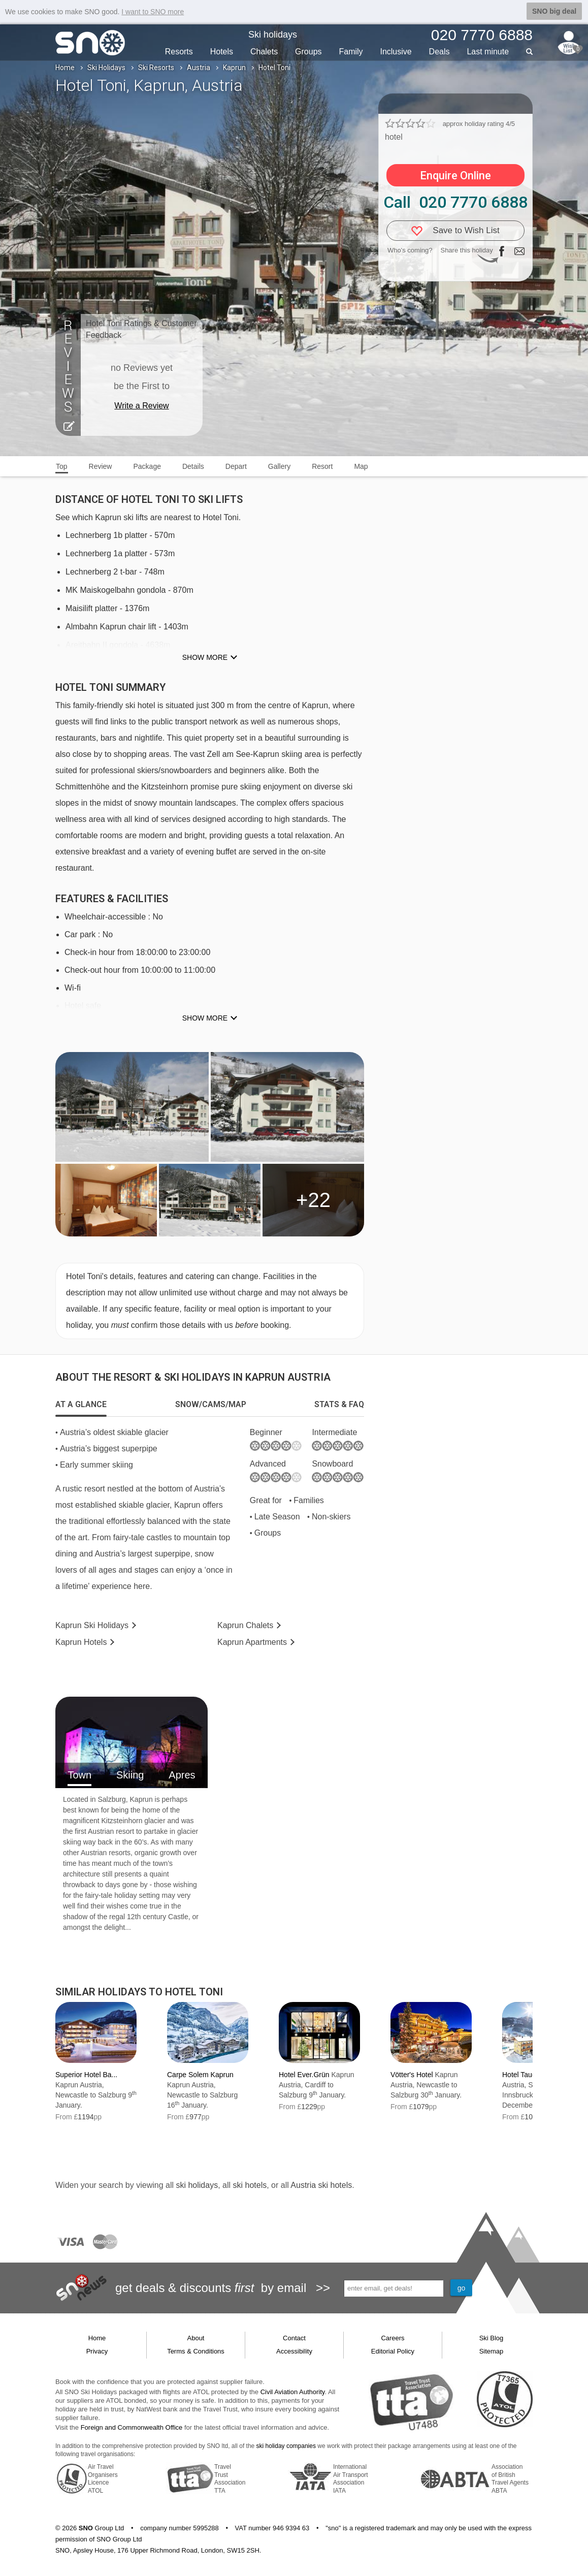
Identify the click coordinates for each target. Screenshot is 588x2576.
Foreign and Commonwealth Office (132, 2427)
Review (100, 466)
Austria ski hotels (321, 2185)
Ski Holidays (106, 67)
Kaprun (234, 67)
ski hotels (250, 2185)
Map (361, 466)
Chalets (264, 51)
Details (193, 466)
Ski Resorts (156, 67)
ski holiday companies (286, 2446)
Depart (236, 466)
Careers (392, 2338)
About (196, 2338)
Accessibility (294, 2351)
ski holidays (197, 2185)
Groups (308, 51)
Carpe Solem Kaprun (200, 2075)
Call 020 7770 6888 (455, 202)
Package (146, 466)
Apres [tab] (182, 1774)
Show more (204, 657)
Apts (252, 1642)
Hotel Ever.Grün (304, 2075)
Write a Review (141, 405)
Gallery (279, 466)
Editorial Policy (392, 2351)
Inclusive (395, 51)
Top (62, 466)
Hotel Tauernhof (527, 2075)
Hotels (221, 51)
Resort (322, 466)
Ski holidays (272, 34)
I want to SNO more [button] (152, 12)
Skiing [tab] (130, 1774)
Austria (198, 67)
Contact (294, 2338)
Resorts (179, 51)
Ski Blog (491, 2338)
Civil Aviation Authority (292, 2392)
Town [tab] (79, 1774)
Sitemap (491, 2351)
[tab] (81, 1404)
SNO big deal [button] (554, 11)
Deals (439, 51)
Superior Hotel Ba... (86, 2075)
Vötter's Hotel (411, 2075)
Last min (488, 51)
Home (65, 67)
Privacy (97, 2351)
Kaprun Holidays (91, 1625)
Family (351, 51)
